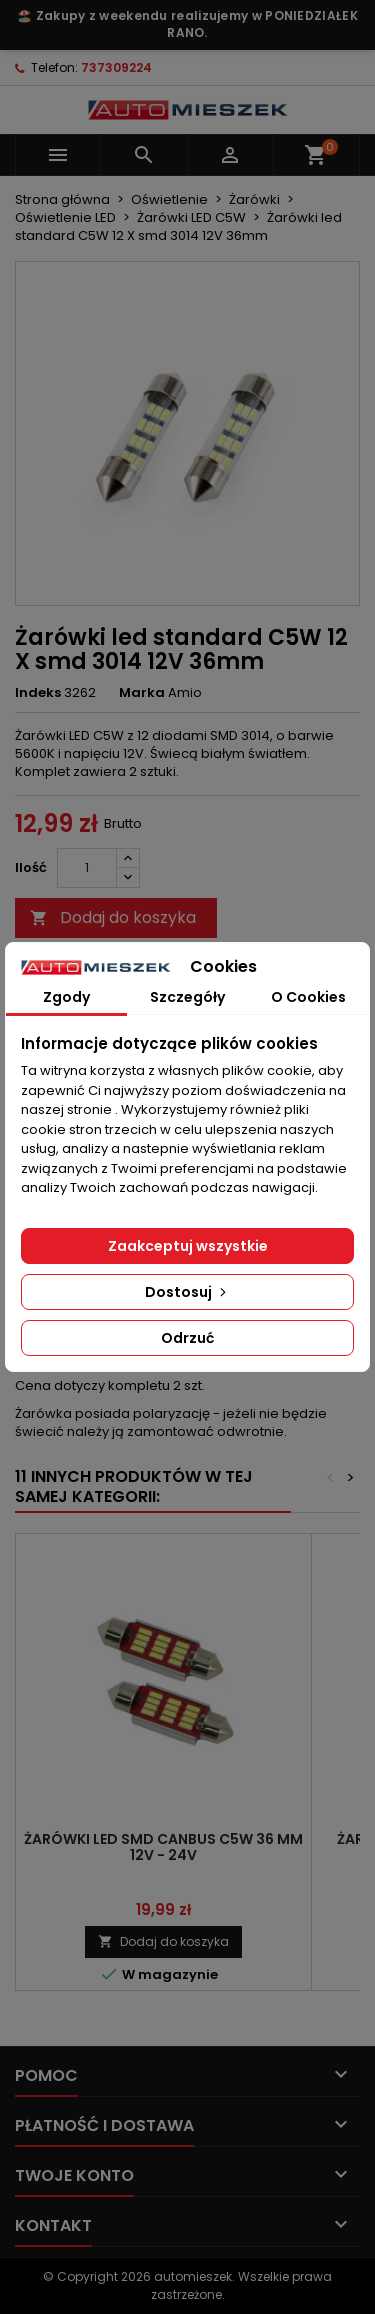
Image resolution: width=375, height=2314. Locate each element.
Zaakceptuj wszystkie (188, 1246)
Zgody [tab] (66, 997)
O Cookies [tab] (308, 997)
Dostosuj (187, 1292)
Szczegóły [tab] (187, 997)
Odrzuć (187, 1338)
